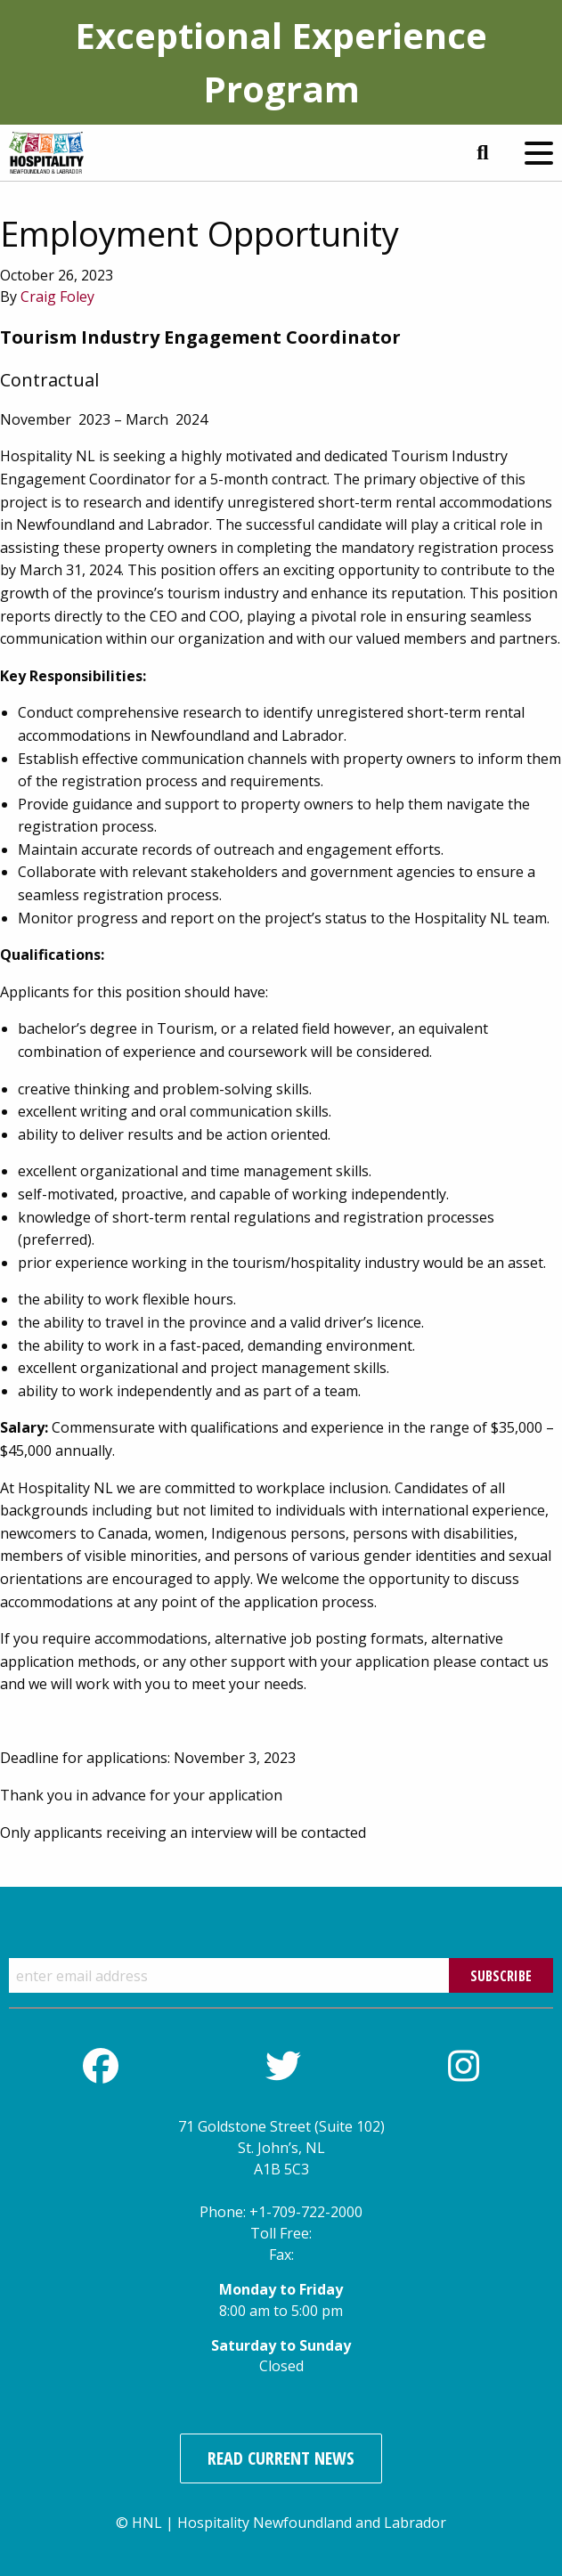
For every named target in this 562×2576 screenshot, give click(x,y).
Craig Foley (57, 296)
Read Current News (281, 2458)
